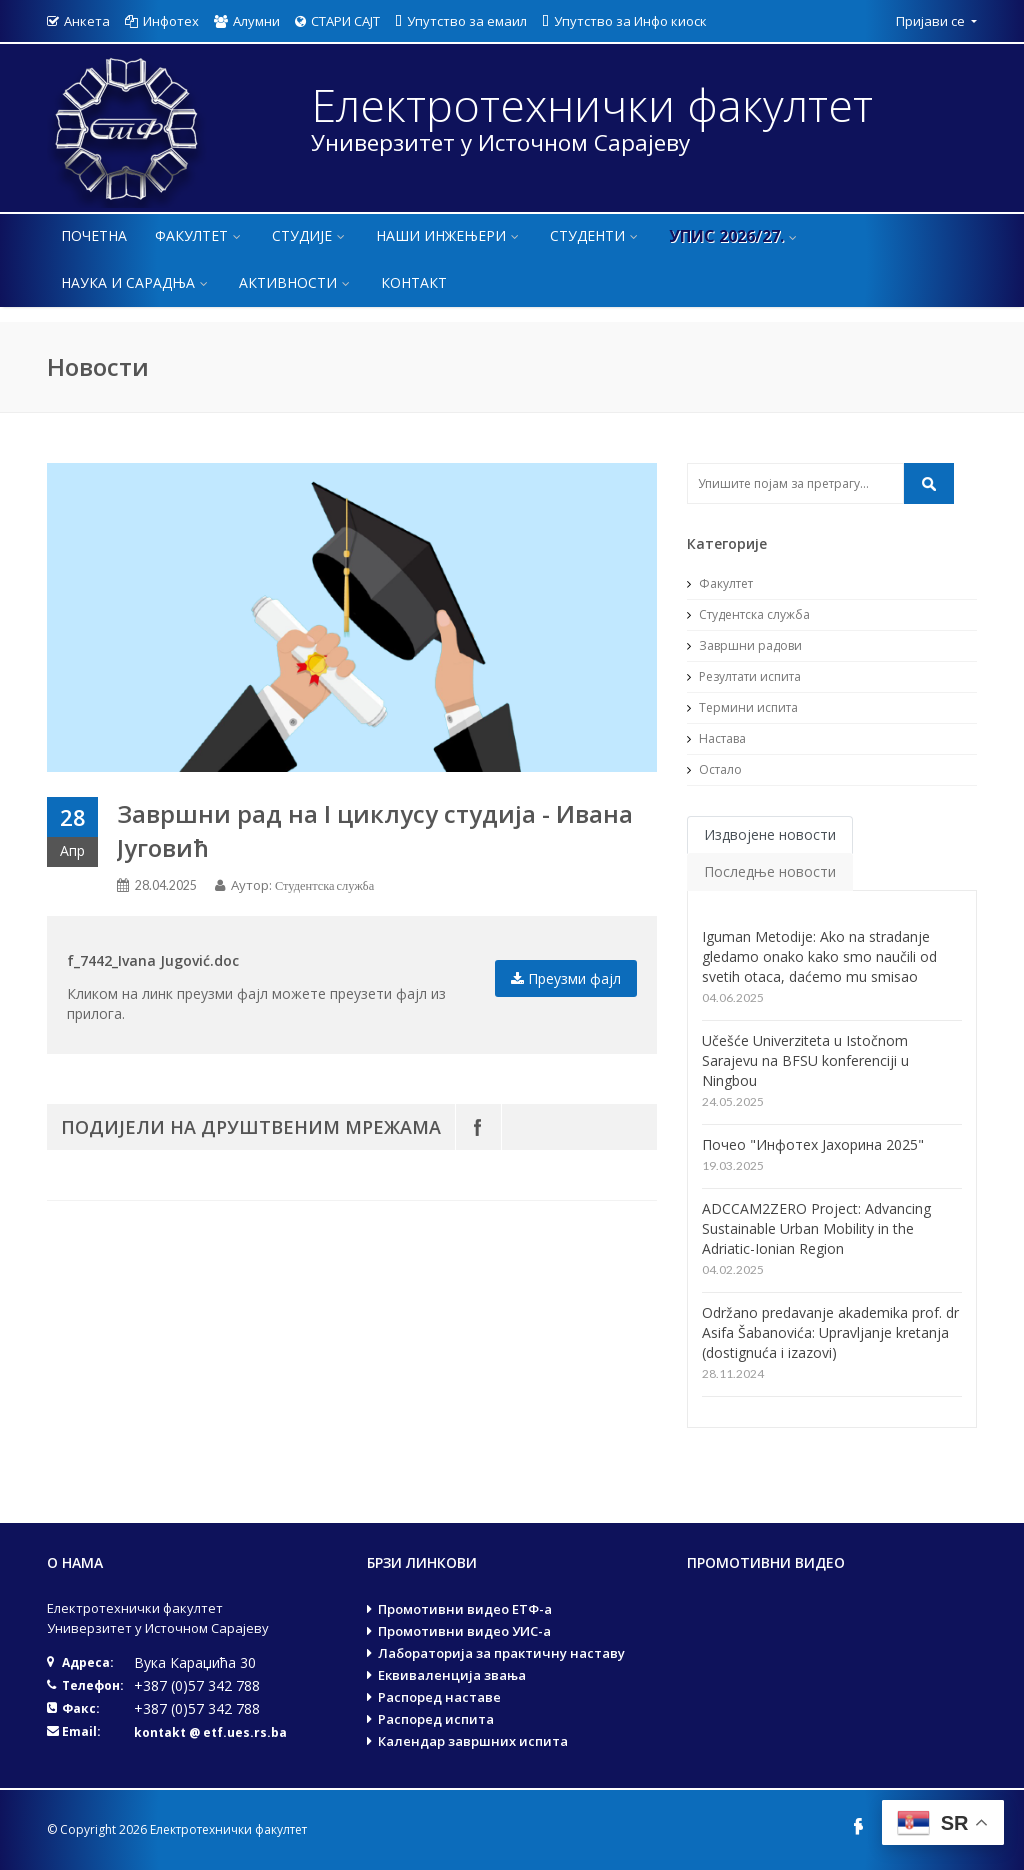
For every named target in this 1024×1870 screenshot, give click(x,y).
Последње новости (770, 871)
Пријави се (932, 21)
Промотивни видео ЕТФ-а (465, 1609)
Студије (310, 235)
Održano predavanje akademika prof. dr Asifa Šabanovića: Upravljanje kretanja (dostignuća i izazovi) (830, 1332)
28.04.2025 (166, 885)
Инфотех (162, 21)
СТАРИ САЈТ (337, 21)
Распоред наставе (439, 1697)
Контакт (414, 282)
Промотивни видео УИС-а (464, 1631)
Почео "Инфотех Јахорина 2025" (813, 1144)
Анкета (78, 21)
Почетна (94, 235)
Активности (296, 282)
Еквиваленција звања (452, 1675)
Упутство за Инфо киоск (624, 21)
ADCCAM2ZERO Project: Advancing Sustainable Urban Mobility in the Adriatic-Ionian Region (816, 1228)
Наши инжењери (449, 235)
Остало (714, 769)
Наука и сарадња (136, 282)
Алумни (247, 21)
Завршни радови (744, 645)
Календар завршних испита (473, 1741)
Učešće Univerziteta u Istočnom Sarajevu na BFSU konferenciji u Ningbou (805, 1060)
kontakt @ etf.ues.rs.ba (210, 1732)
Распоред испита (436, 1719)
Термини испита (742, 707)
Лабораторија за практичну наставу (501, 1653)
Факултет (199, 235)
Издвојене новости (770, 834)
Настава (716, 738)
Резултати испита (744, 676)
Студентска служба (324, 885)
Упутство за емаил (461, 21)
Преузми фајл (566, 978)
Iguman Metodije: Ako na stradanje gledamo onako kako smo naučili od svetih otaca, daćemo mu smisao (819, 956)
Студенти (595, 235)
